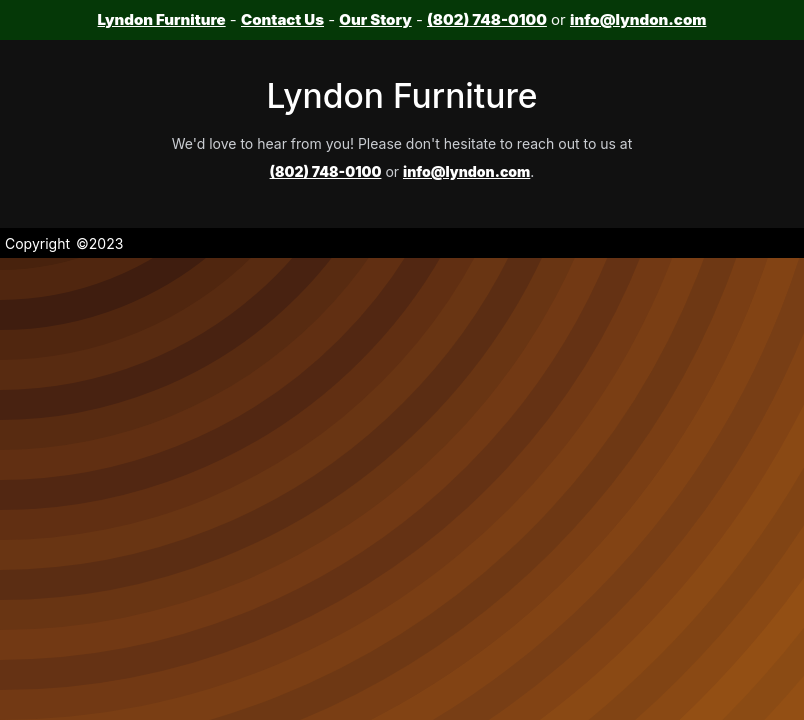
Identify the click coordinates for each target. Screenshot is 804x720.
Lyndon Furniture (162, 19)
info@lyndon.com (638, 19)
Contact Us (282, 19)
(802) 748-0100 (487, 19)
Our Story (375, 19)
